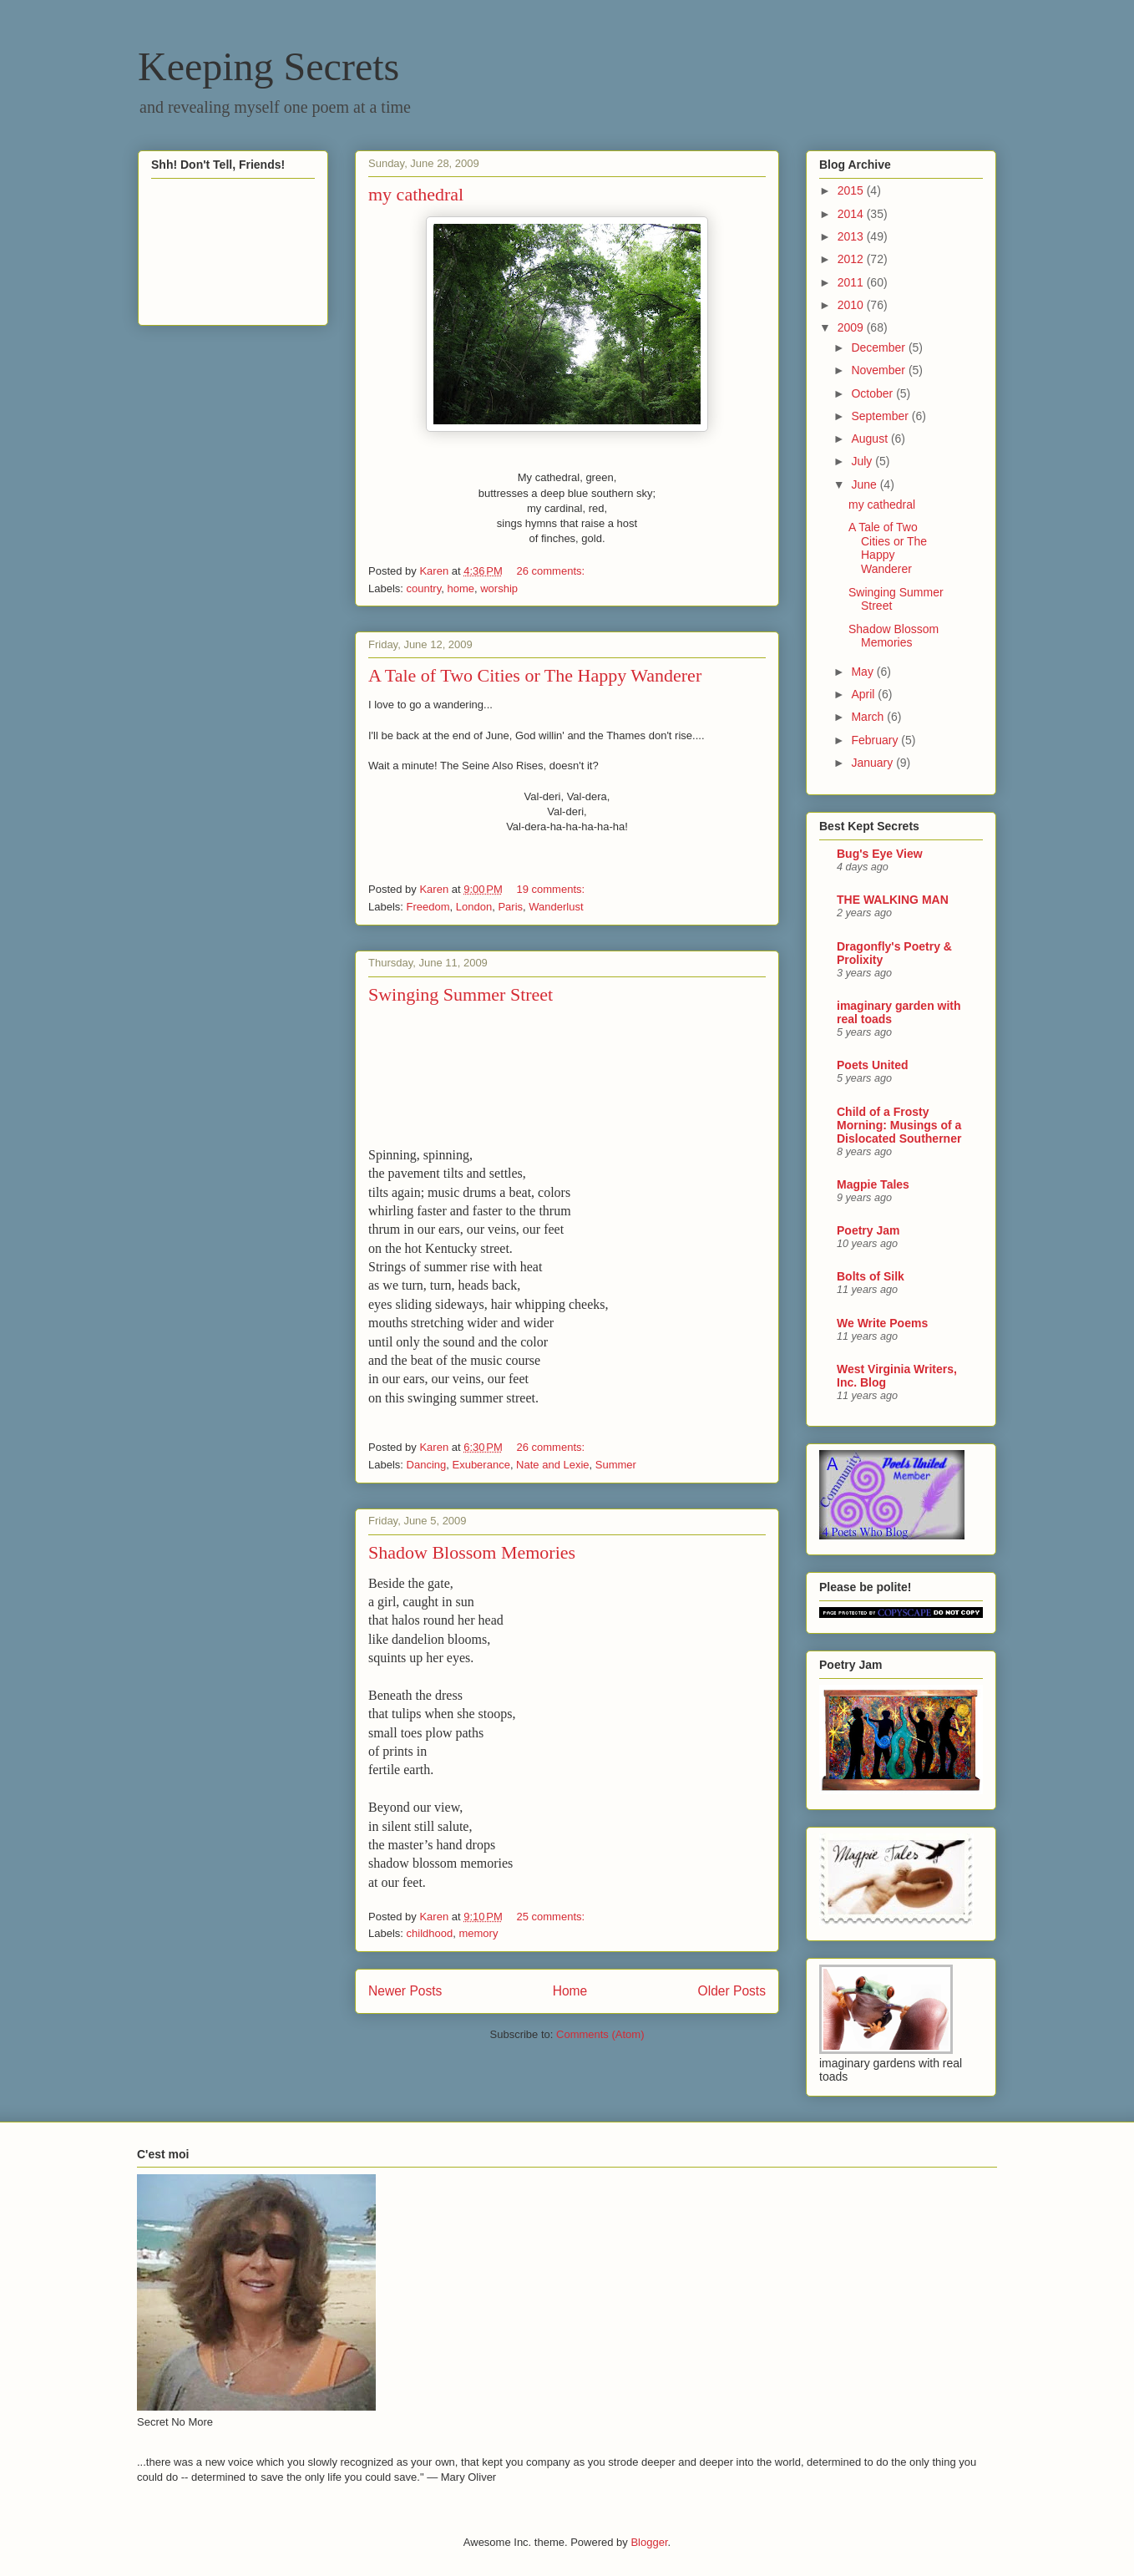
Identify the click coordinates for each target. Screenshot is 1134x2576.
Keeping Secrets (268, 66)
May (863, 671)
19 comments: (551, 889)
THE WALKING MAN (893, 899)
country (424, 588)
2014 (852, 214)
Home (570, 1991)
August (870, 438)
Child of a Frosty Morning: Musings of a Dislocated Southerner (899, 1125)
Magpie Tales (873, 1184)
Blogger (648, 2542)
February (876, 740)
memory (478, 1933)
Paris (510, 906)
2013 (852, 236)
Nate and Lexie (552, 1464)
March (869, 716)
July (863, 461)
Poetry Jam (868, 1230)
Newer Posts (405, 1991)
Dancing (427, 1464)
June (865, 484)
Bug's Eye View (880, 853)
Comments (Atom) (600, 2034)
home (460, 588)
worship (499, 588)
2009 (852, 327)
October (873, 393)
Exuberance (480, 1464)
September (881, 416)
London (474, 906)
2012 (852, 259)
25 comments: (551, 1916)
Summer (615, 1464)
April (864, 694)
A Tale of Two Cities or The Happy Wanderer (534, 675)
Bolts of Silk (870, 1276)
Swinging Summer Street (460, 994)
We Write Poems (882, 1323)
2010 (852, 305)
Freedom (428, 906)
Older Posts (732, 1991)
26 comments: (551, 571)
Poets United (873, 1065)
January (873, 762)
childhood (430, 1933)
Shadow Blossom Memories (471, 1552)
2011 (852, 282)
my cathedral (415, 194)
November (879, 370)
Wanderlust (556, 906)
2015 (852, 190)
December (879, 347)
